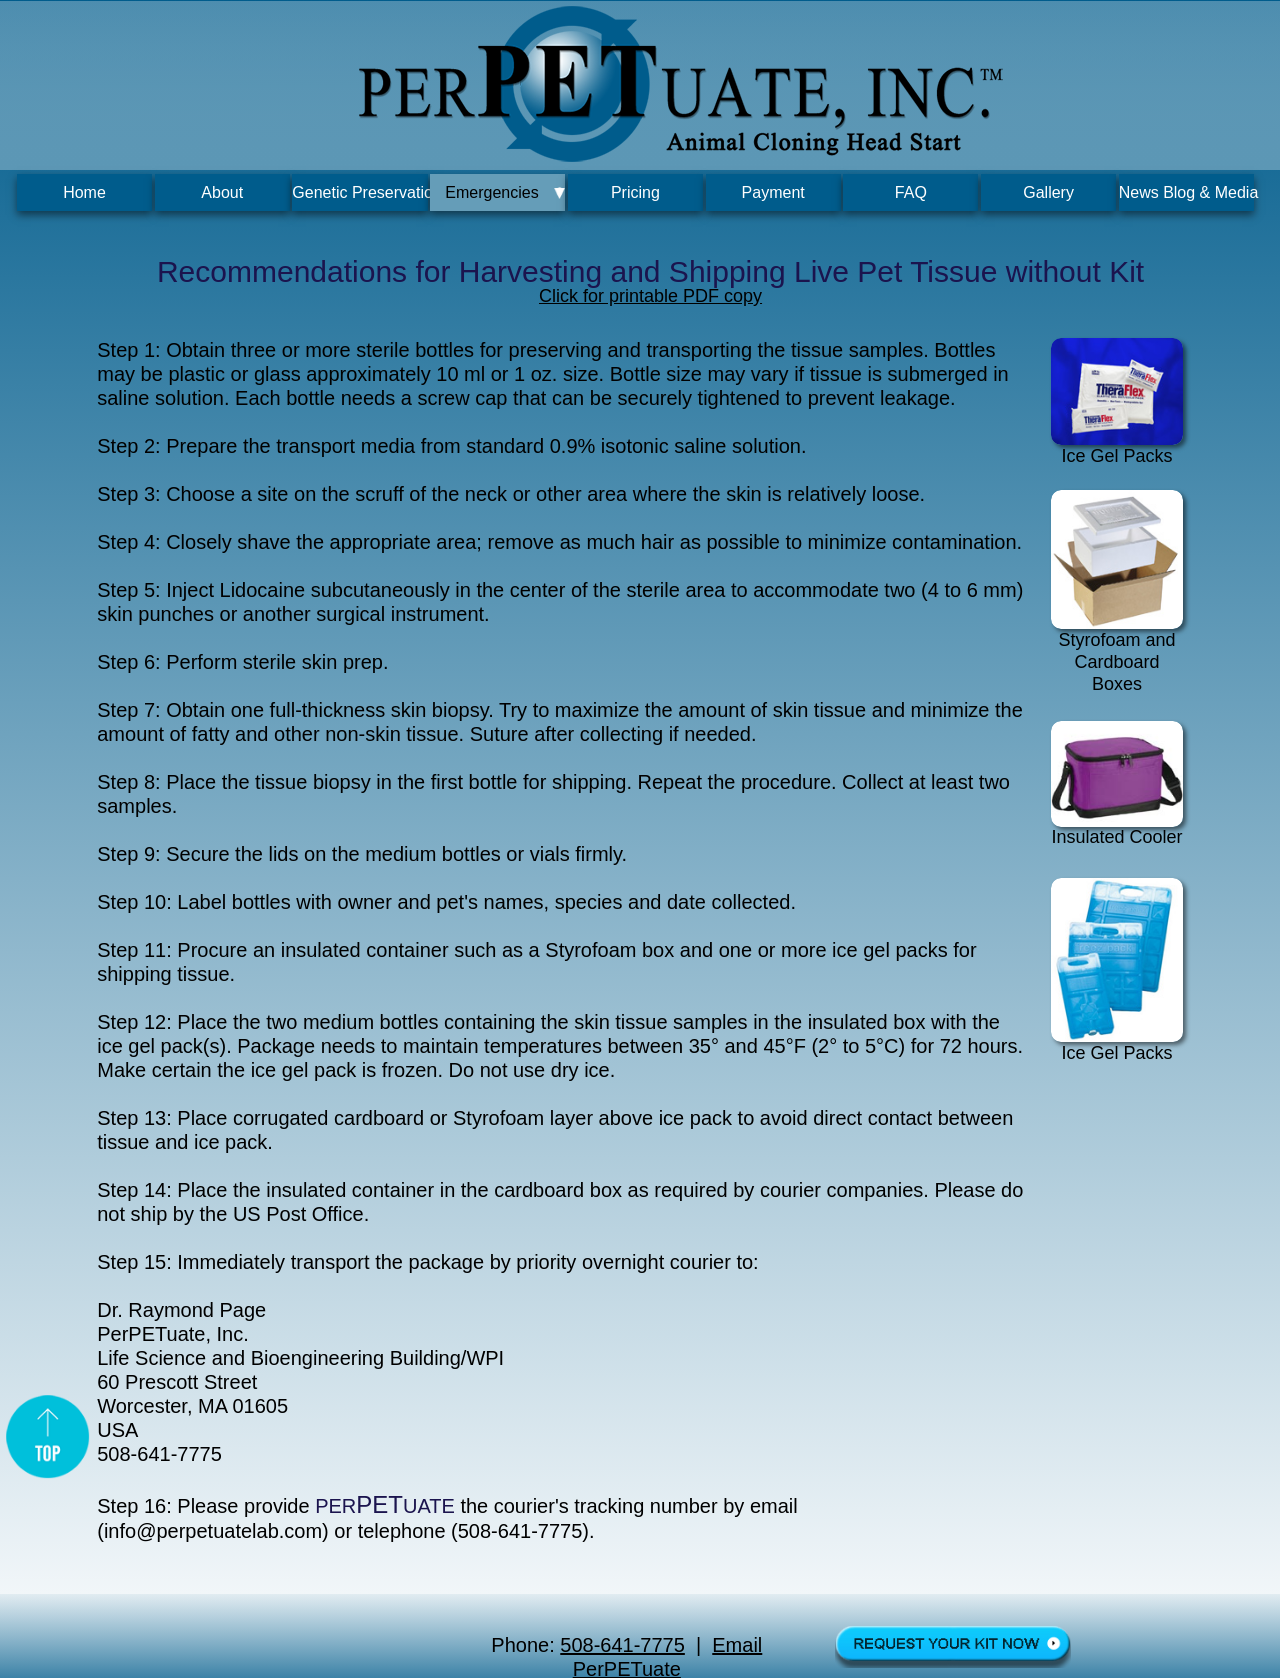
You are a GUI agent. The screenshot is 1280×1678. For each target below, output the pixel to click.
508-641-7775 (622, 1645)
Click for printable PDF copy (650, 296)
